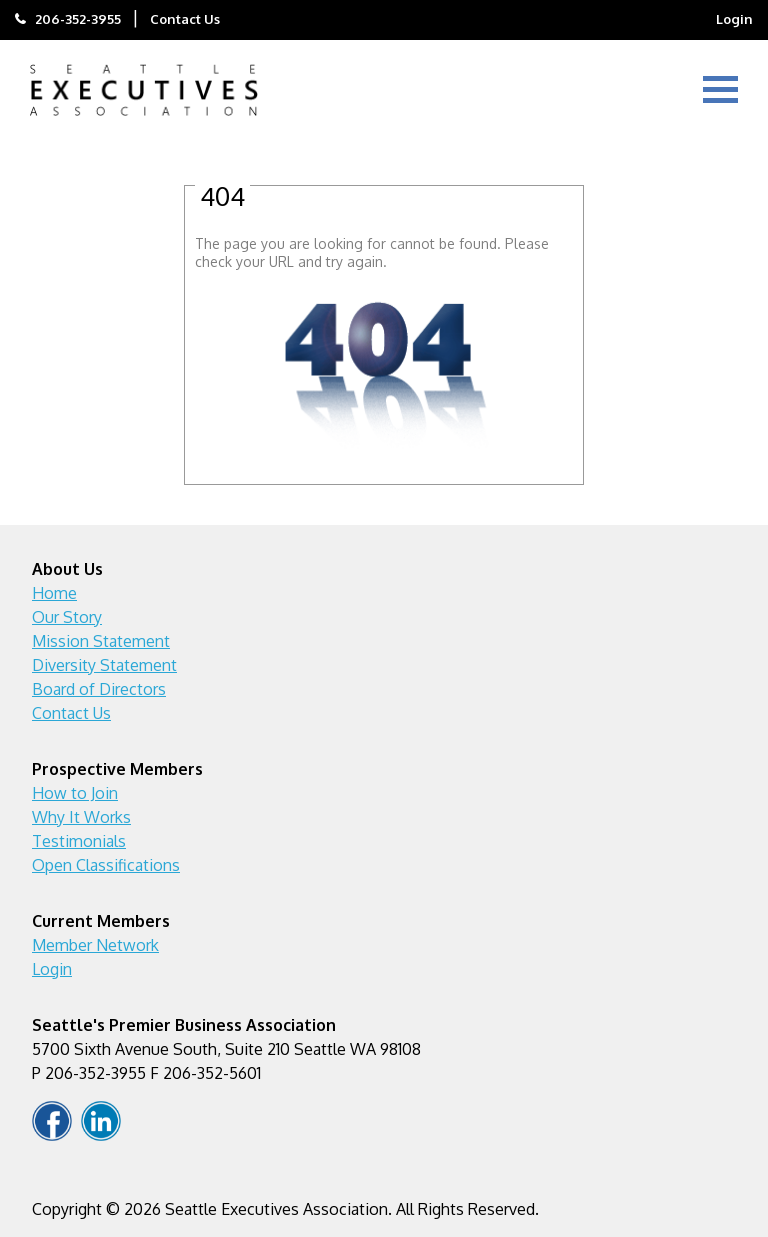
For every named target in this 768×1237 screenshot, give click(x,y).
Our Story (67, 617)
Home (54, 593)
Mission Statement (101, 641)
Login (734, 18)
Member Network (95, 945)
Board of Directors (99, 689)
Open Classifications (106, 865)
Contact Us (185, 18)
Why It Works (81, 817)
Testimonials (79, 841)
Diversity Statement (104, 665)
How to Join (75, 793)
